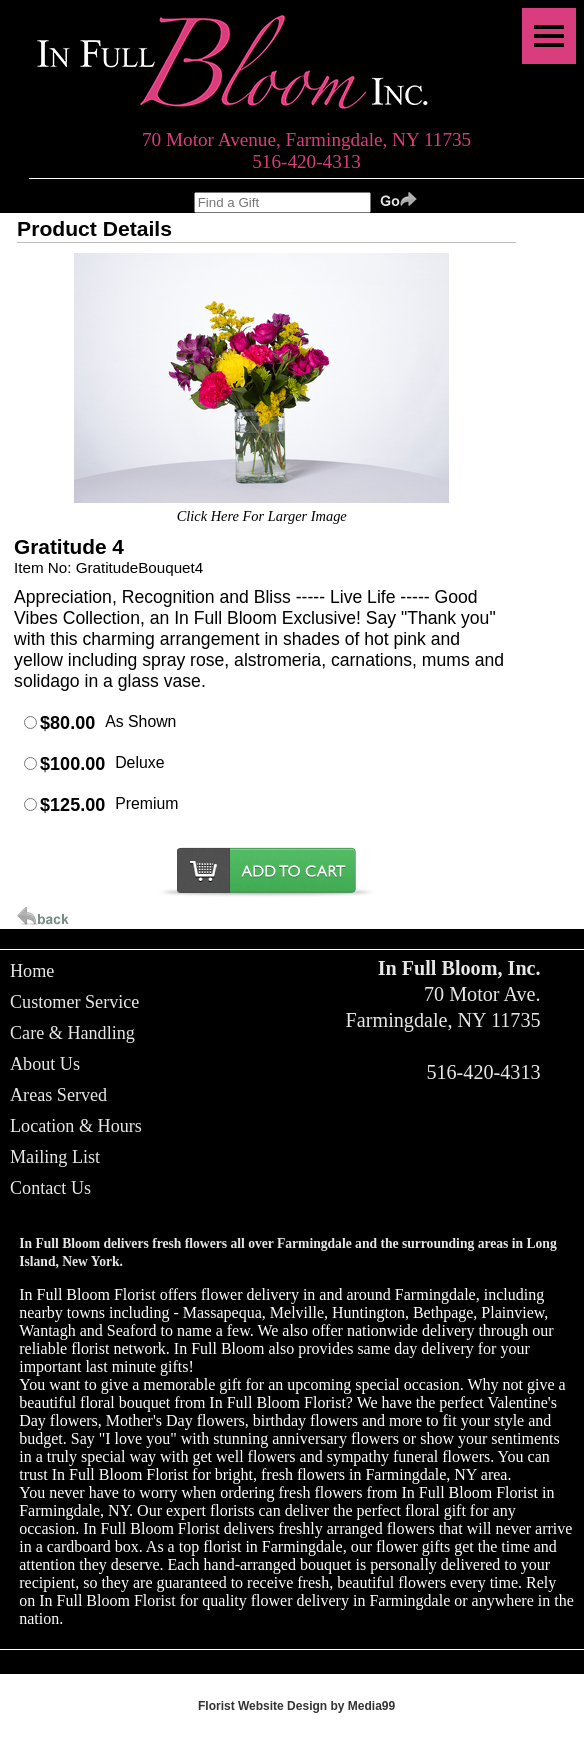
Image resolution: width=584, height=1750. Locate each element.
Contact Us (50, 1188)
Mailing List (55, 1157)
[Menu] (549, 36)
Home (32, 971)
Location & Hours (76, 1126)
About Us (45, 1064)
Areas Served (58, 1095)
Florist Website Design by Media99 (296, 1706)
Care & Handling (72, 1033)
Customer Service (74, 1002)
